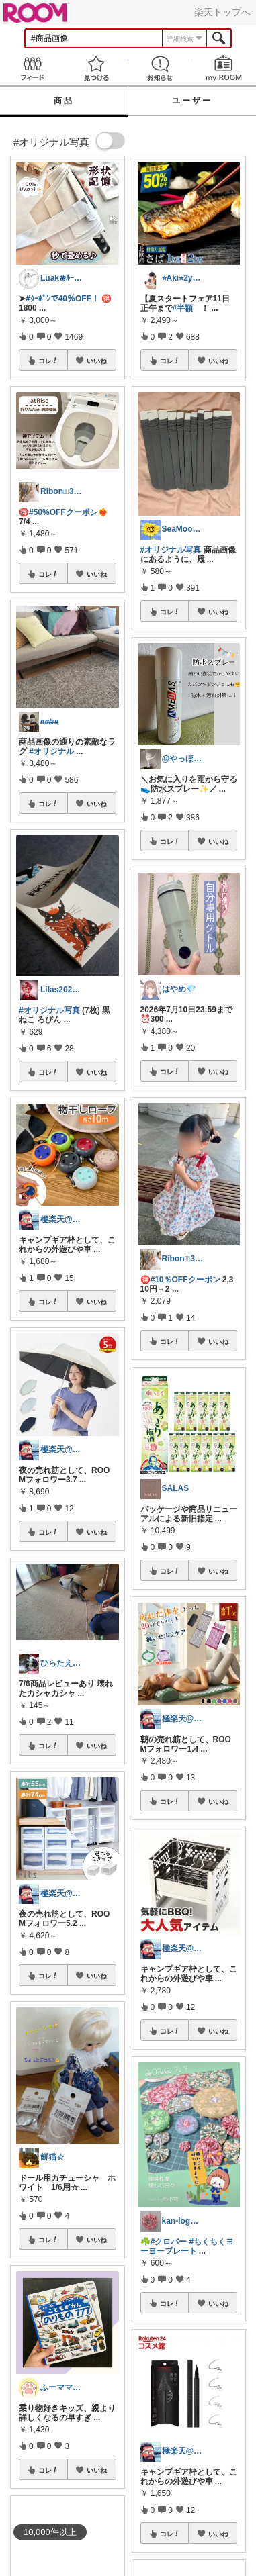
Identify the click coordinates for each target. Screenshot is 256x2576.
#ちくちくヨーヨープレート (187, 2246)
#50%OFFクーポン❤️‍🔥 (68, 512)
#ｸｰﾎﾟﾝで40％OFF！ (62, 298)
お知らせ (160, 68)
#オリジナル (51, 751)
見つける (96, 68)
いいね (97, 360)
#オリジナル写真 (49, 1010)
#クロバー (169, 2241)
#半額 (183, 308)
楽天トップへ (222, 12)
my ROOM (224, 68)
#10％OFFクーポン (185, 1279)
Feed (32, 68)
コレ (48, 360)
